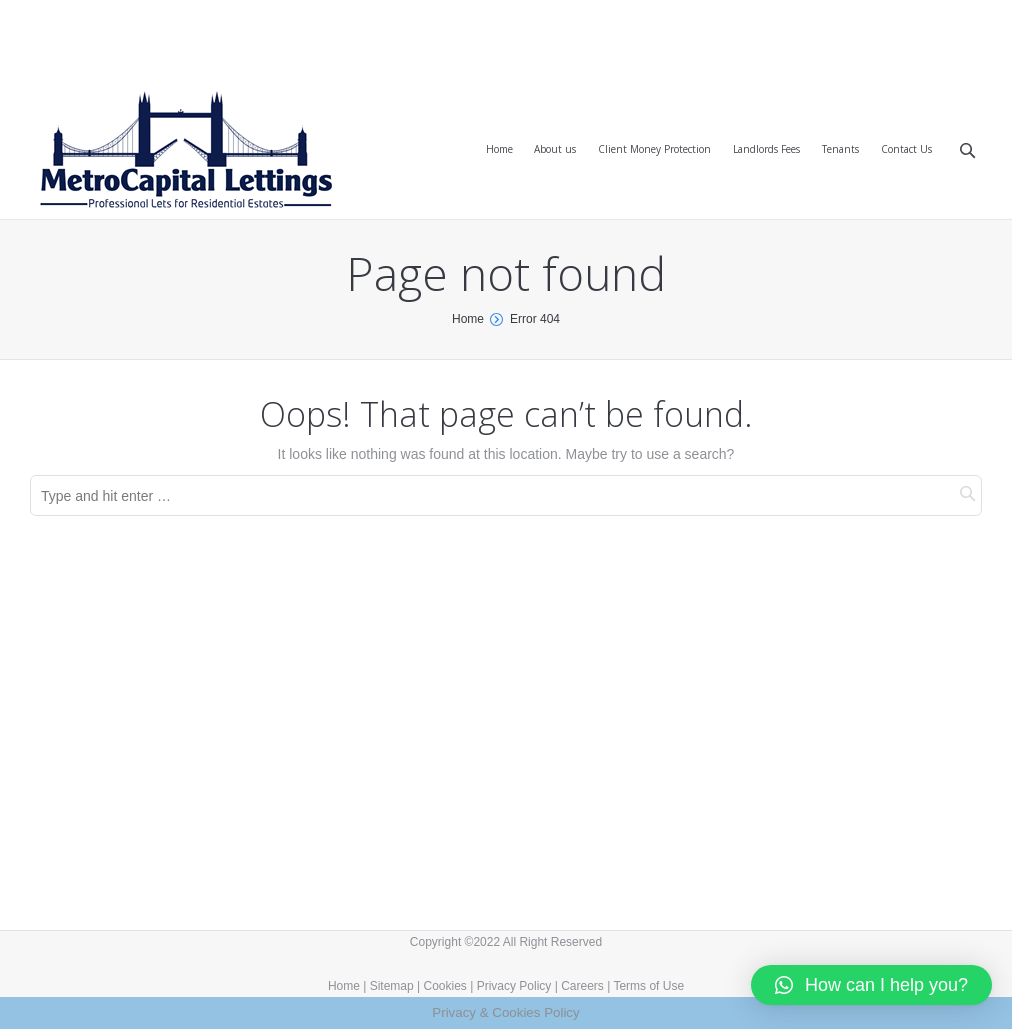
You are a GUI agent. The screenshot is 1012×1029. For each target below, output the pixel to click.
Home (468, 319)
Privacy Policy (514, 986)
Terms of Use (648, 986)
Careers (582, 986)
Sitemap (392, 986)
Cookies (445, 986)
